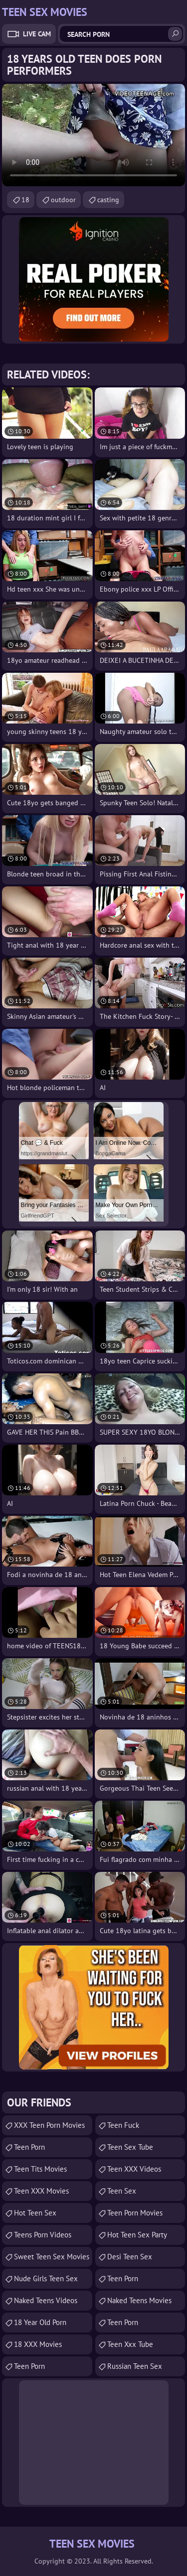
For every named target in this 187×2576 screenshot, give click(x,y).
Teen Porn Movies (135, 2212)
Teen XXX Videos (134, 2169)
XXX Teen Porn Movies (49, 2125)
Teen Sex (121, 2191)
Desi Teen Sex (129, 2256)
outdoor (63, 199)
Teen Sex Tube (130, 2147)
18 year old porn (40, 2322)
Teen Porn (29, 2147)
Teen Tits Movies (40, 2169)
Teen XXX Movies (41, 2191)
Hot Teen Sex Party (137, 2234)
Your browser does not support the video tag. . (93, 135)
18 (25, 199)
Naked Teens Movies (139, 2300)
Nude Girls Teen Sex (46, 2278)
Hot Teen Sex (35, 2212)
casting (108, 199)
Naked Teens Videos (45, 2300)
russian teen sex (134, 2366)
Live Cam (37, 33)
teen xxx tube (130, 2344)
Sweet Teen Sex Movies (51, 2256)
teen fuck (123, 2125)
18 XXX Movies (38, 2344)
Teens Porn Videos (42, 2234)
